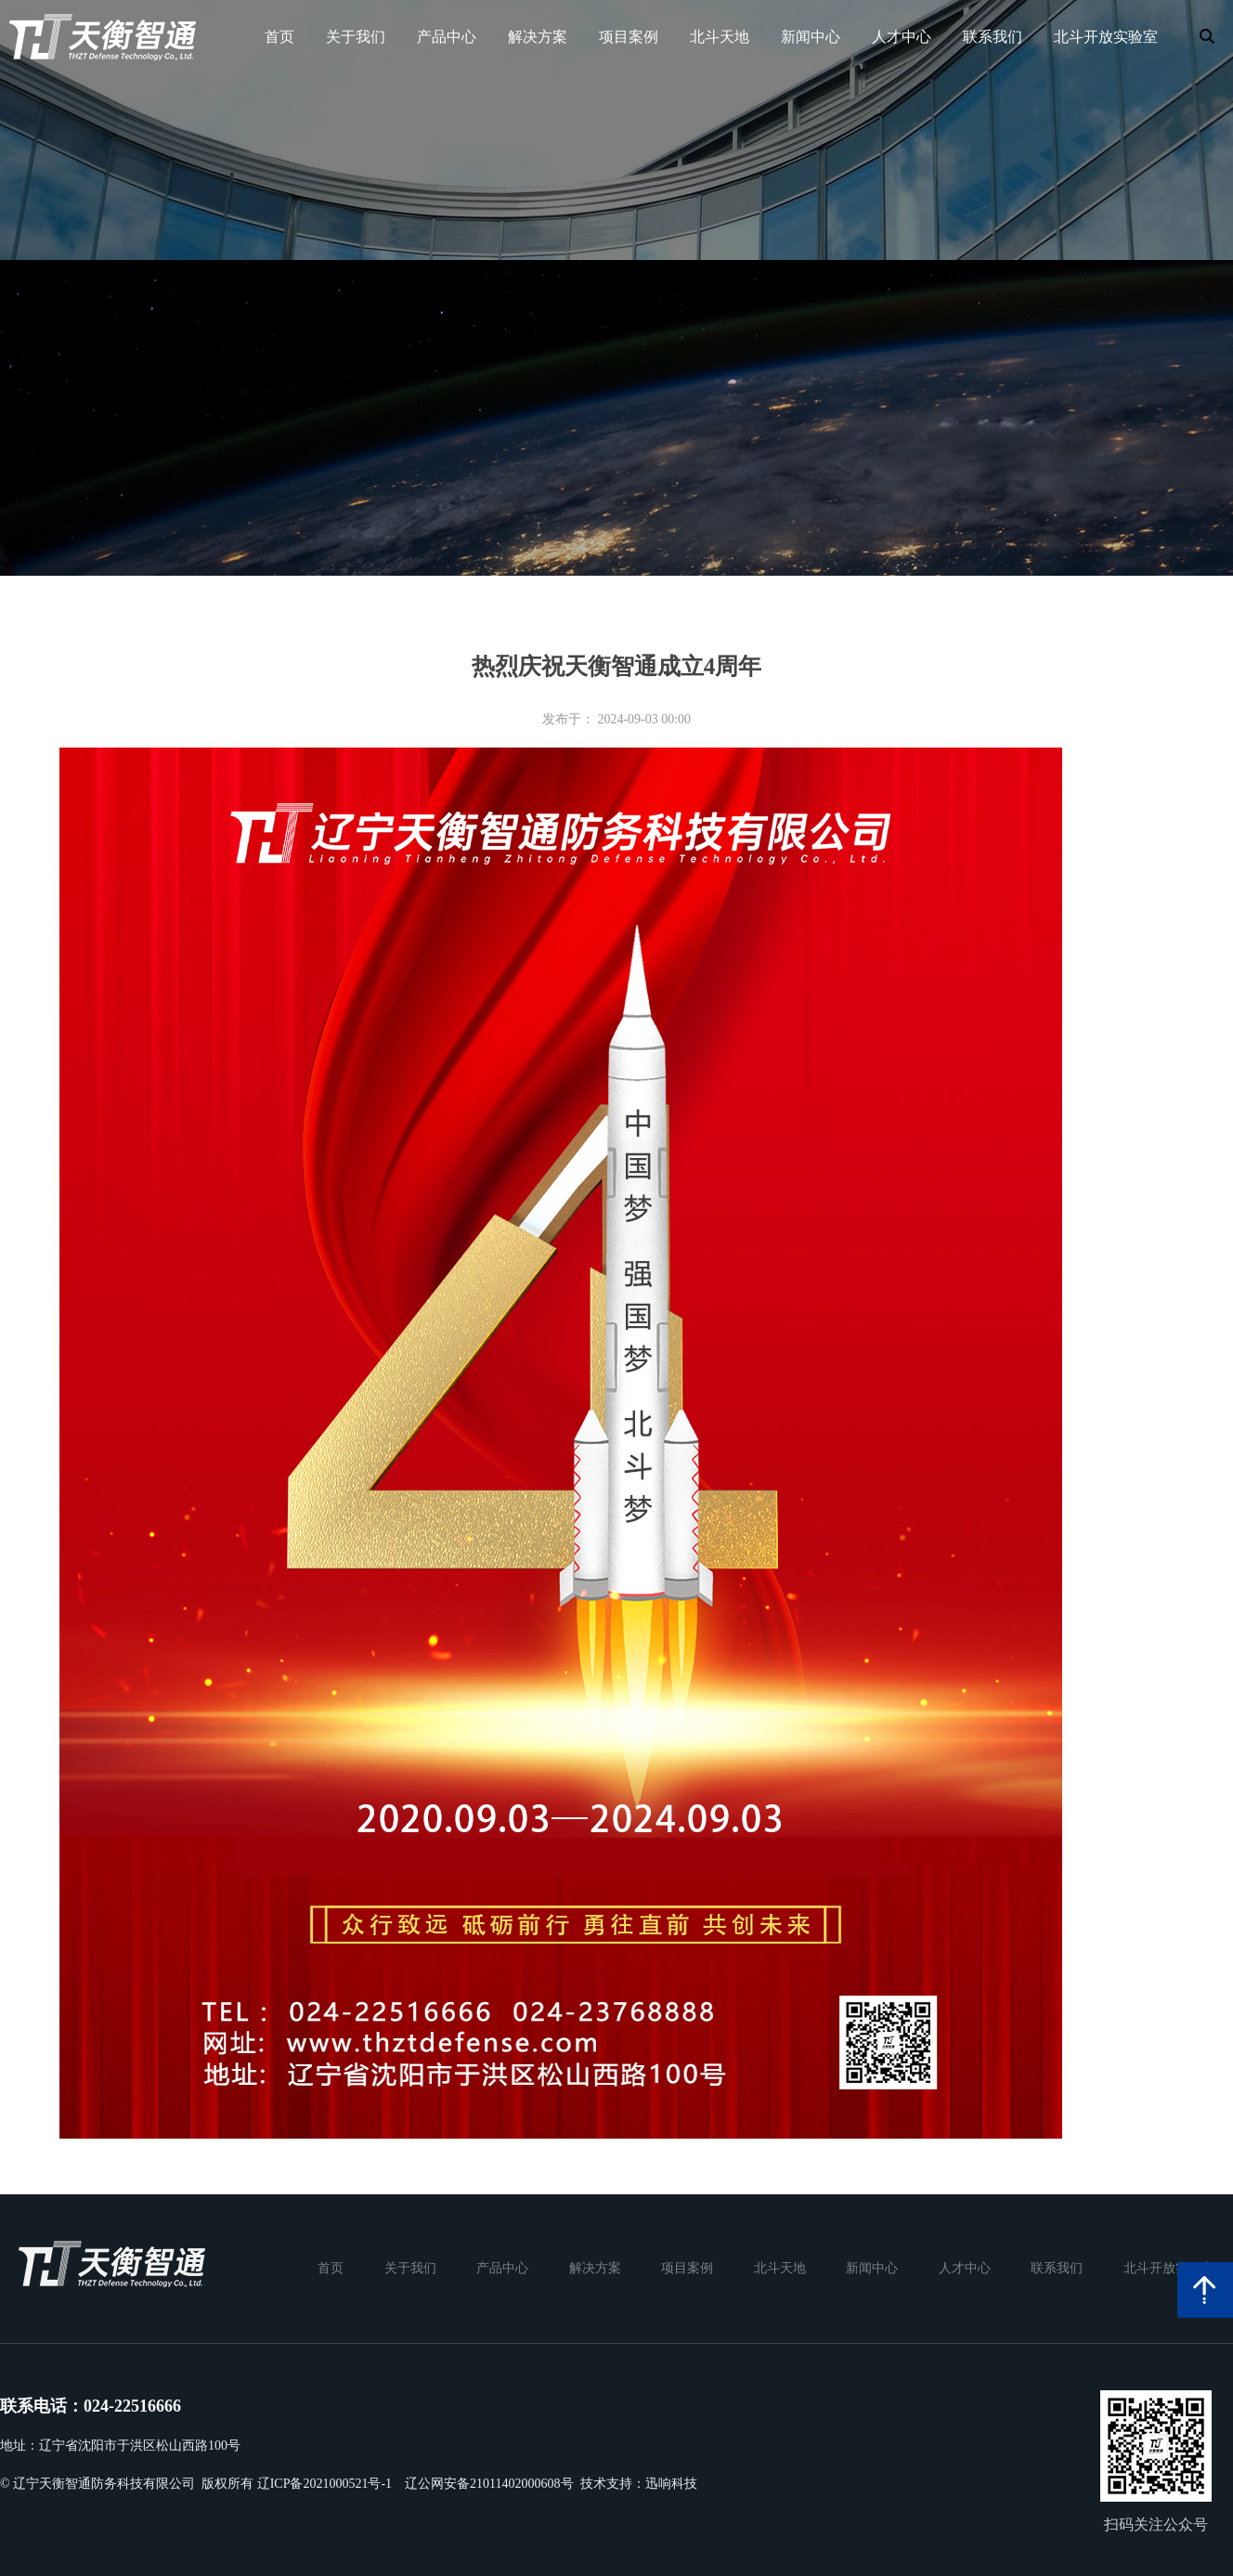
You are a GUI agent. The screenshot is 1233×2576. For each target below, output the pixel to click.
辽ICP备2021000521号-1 (324, 2484)
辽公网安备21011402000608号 (489, 2484)
